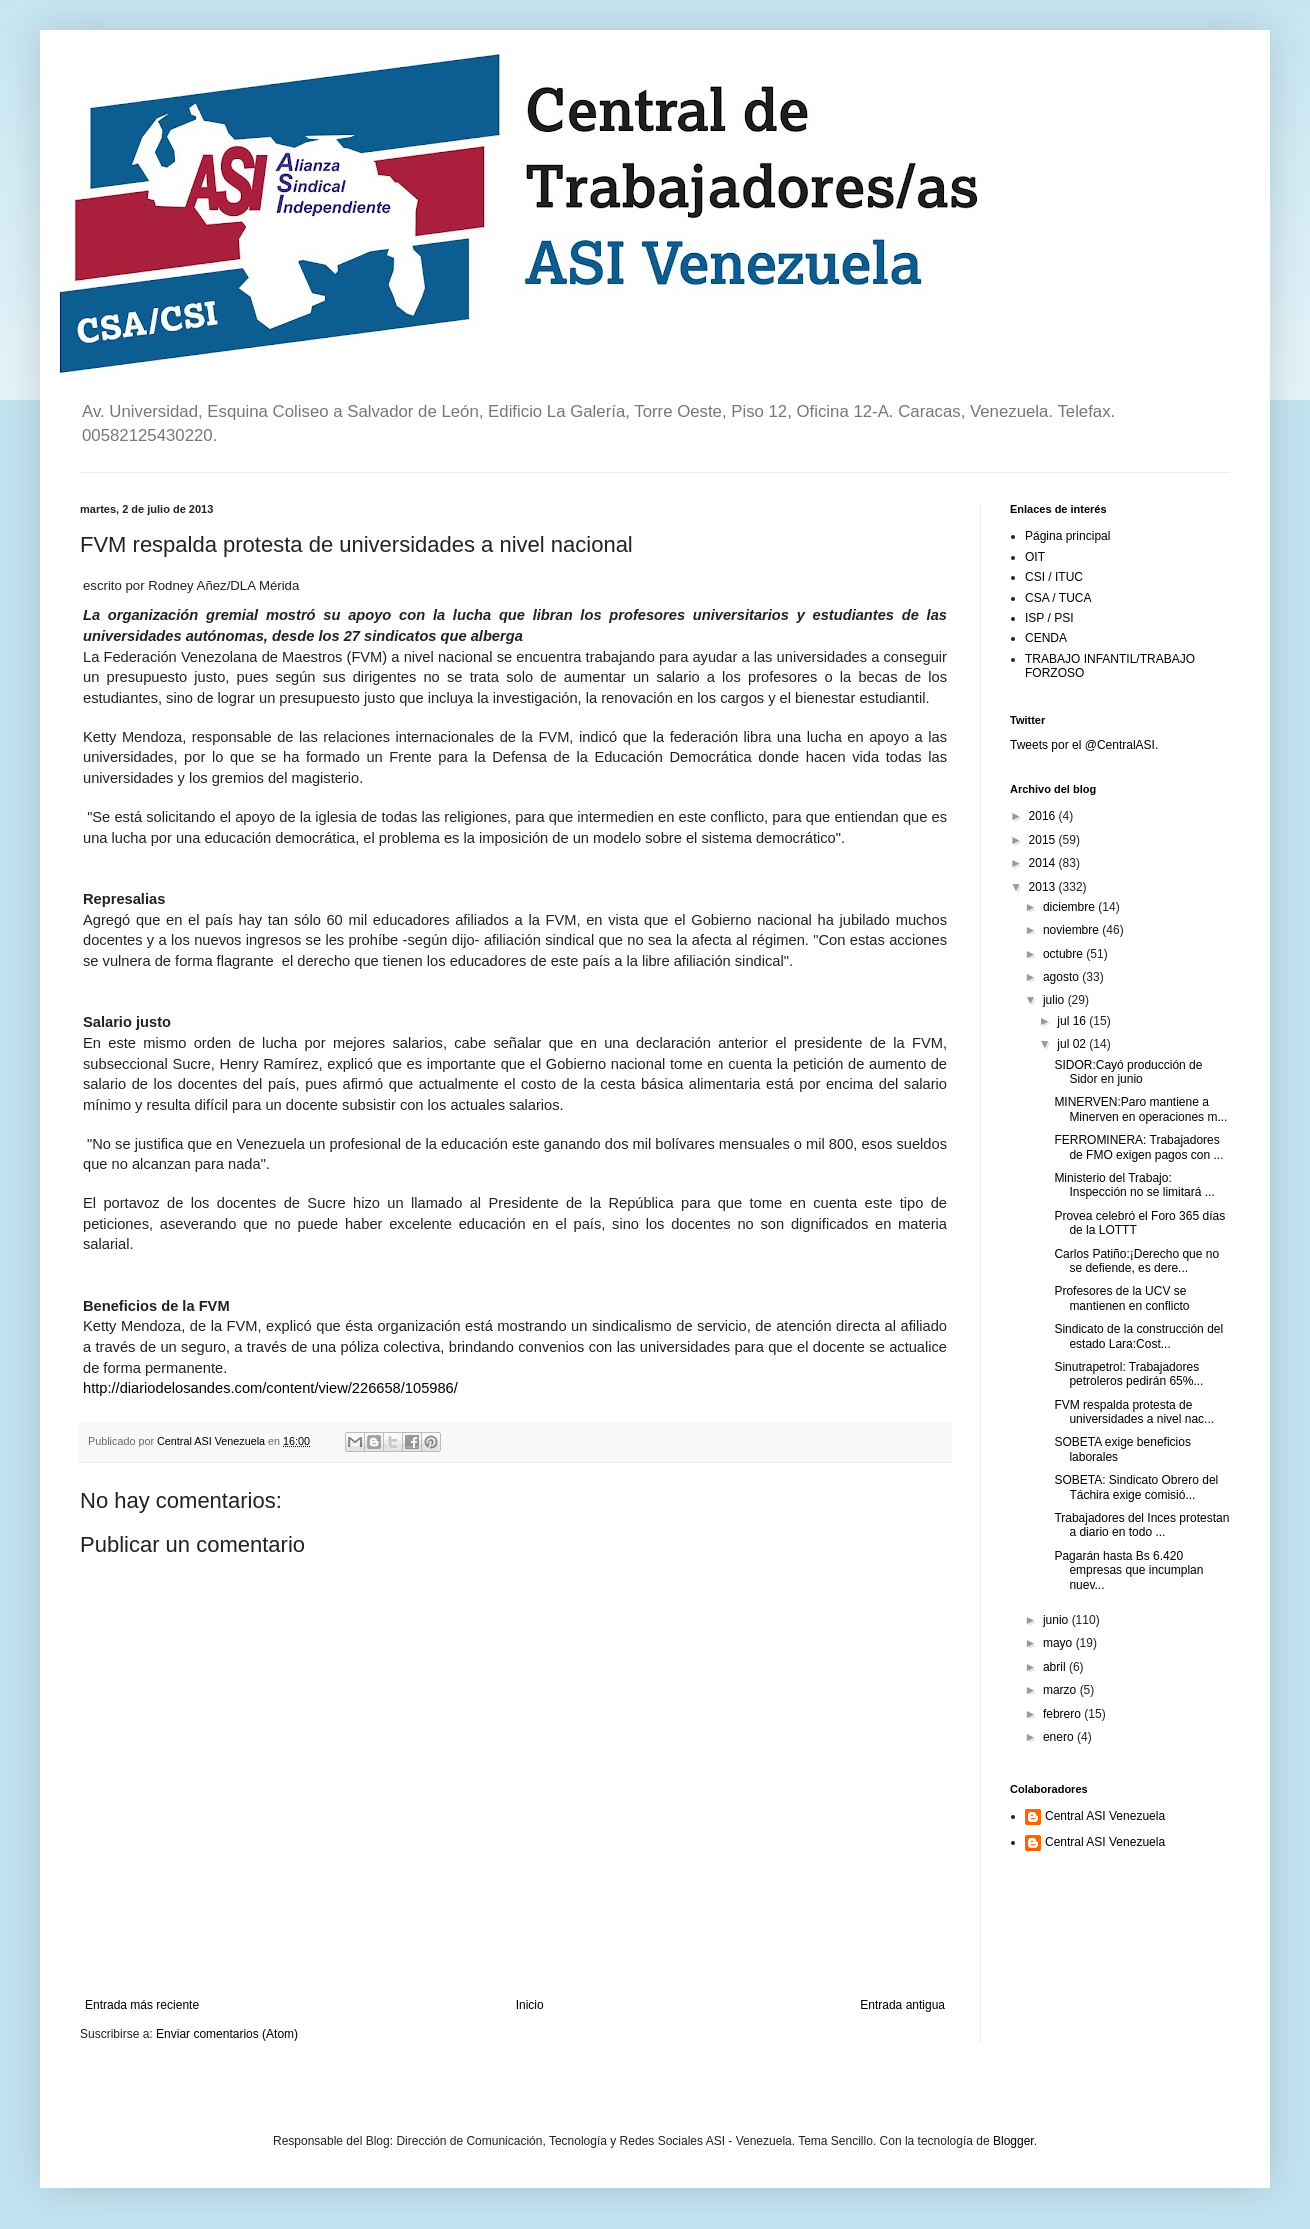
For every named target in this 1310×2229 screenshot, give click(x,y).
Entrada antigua (902, 2005)
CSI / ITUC (1054, 577)
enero (1060, 1737)
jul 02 (1073, 1044)
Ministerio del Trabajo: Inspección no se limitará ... (1134, 1185)
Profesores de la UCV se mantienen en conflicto (1121, 1298)
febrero (1063, 1714)
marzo (1061, 1690)
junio (1057, 1620)
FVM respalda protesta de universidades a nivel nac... (1134, 1412)
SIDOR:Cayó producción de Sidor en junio (1128, 1072)
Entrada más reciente (142, 2005)
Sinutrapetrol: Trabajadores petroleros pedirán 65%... (1128, 1374)
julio (1055, 1000)
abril (1056, 1667)
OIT (1035, 557)
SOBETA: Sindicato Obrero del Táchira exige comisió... (1136, 1487)
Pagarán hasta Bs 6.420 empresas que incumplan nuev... (1128, 1570)
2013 (1044, 887)
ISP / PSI (1049, 618)
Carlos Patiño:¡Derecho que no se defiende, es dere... (1136, 1261)
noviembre (1072, 930)
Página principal (1067, 536)
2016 (1044, 816)
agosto (1062, 977)
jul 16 (1073, 1021)
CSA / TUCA (1058, 598)
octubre (1064, 954)
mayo (1059, 1643)
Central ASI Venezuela (1105, 1816)
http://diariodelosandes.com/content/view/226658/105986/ (270, 1388)
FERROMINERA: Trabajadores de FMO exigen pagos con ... (1138, 1147)
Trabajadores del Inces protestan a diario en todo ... (1141, 1525)
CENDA (1046, 638)
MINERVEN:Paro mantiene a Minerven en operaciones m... (1140, 1109)
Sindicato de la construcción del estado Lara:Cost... (1138, 1336)
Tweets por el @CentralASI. (1084, 745)
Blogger (1013, 2141)
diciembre (1070, 907)
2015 (1044, 840)
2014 (1044, 863)
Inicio (530, 2005)
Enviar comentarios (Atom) (227, 2034)
